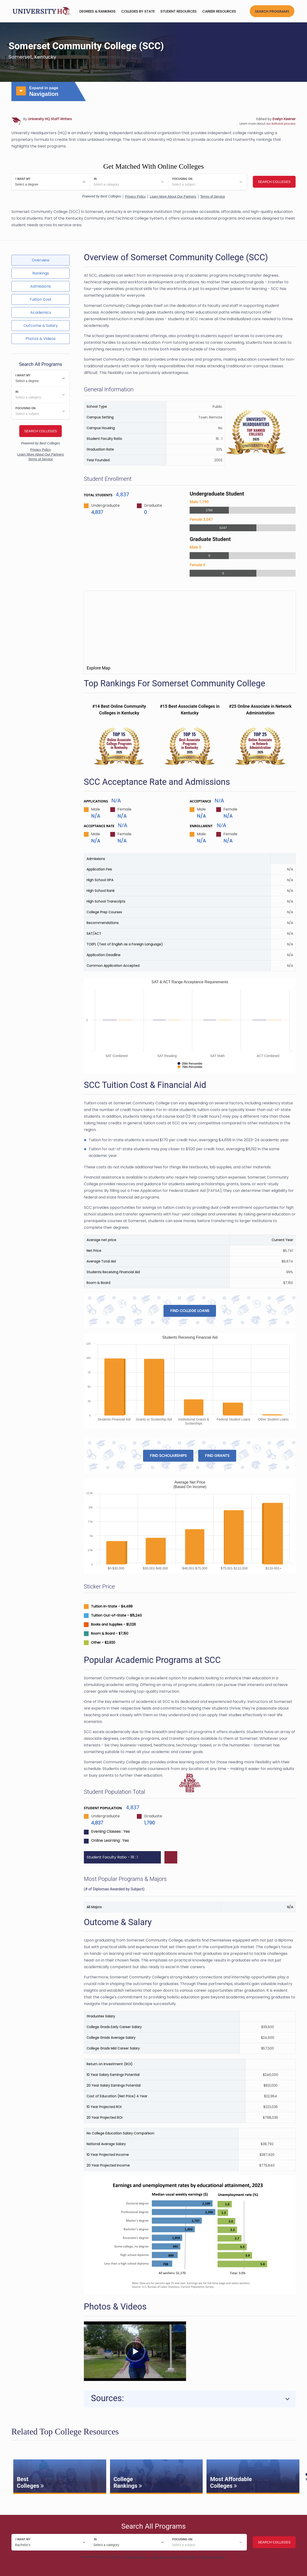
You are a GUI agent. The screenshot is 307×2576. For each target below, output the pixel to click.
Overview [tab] (40, 260)
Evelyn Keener (284, 119)
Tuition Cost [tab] (40, 299)
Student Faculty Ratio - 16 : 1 (112, 1857)
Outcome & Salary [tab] (41, 325)
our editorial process (281, 124)
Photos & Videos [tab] (40, 338)
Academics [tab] (40, 312)
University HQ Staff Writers (50, 119)
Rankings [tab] (40, 273)
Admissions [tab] (40, 286)
